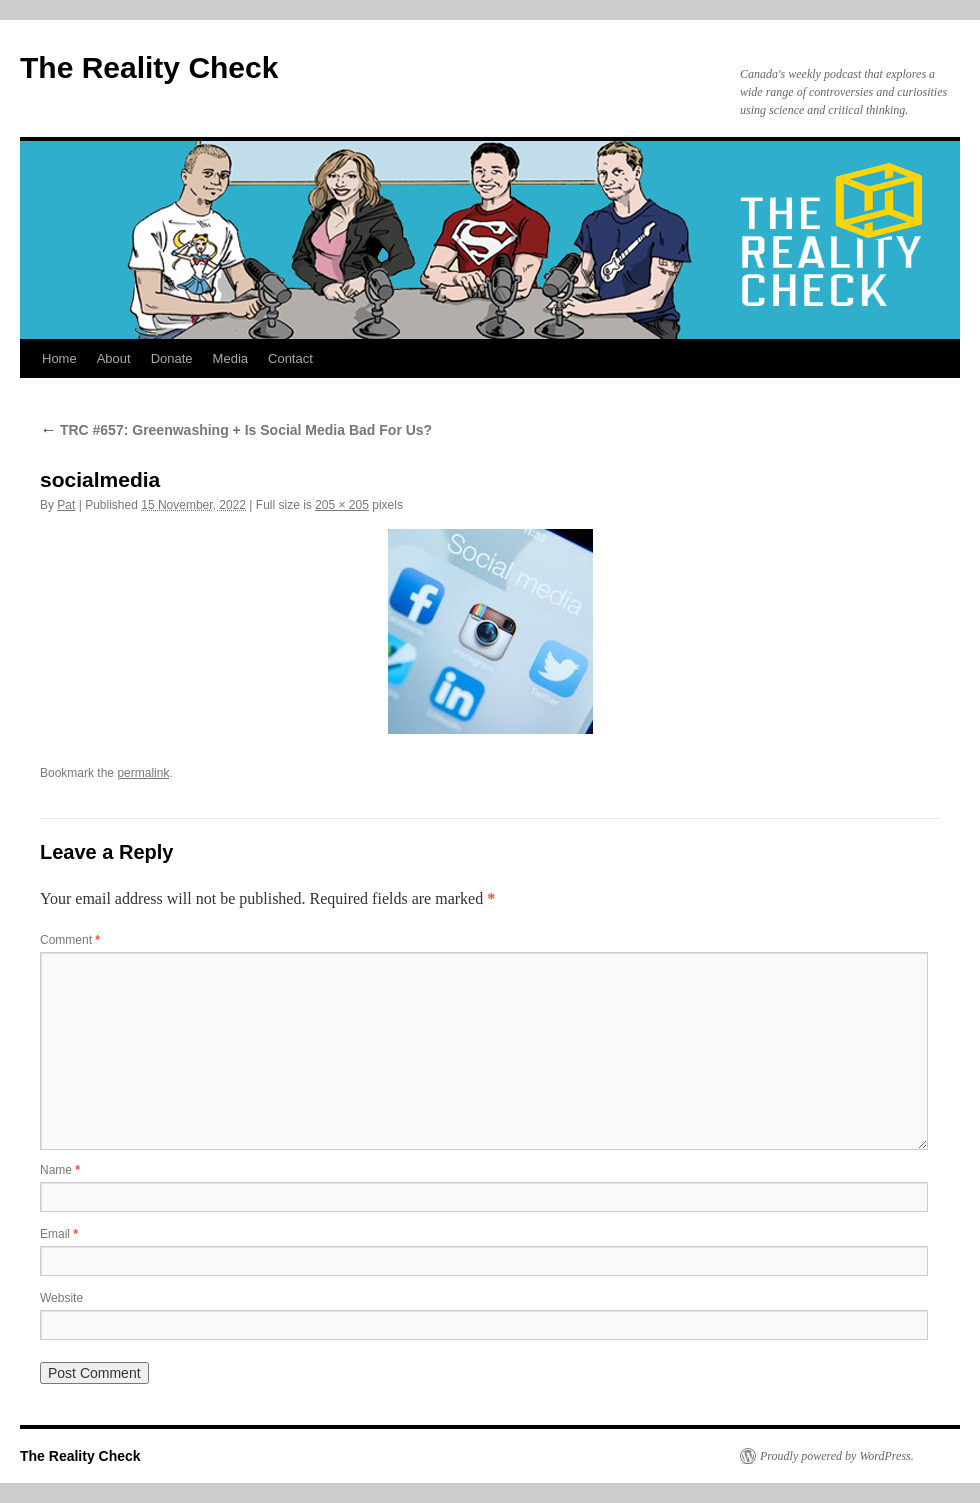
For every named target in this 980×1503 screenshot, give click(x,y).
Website (61, 1298)
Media (230, 358)
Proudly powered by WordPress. (837, 1456)
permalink (143, 773)
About (114, 358)
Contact (290, 358)
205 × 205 (342, 505)
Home (59, 358)
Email (59, 1234)
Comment (70, 940)
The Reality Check (149, 67)
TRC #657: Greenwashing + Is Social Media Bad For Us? (236, 430)
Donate (172, 358)
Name (60, 1170)
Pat (66, 505)
